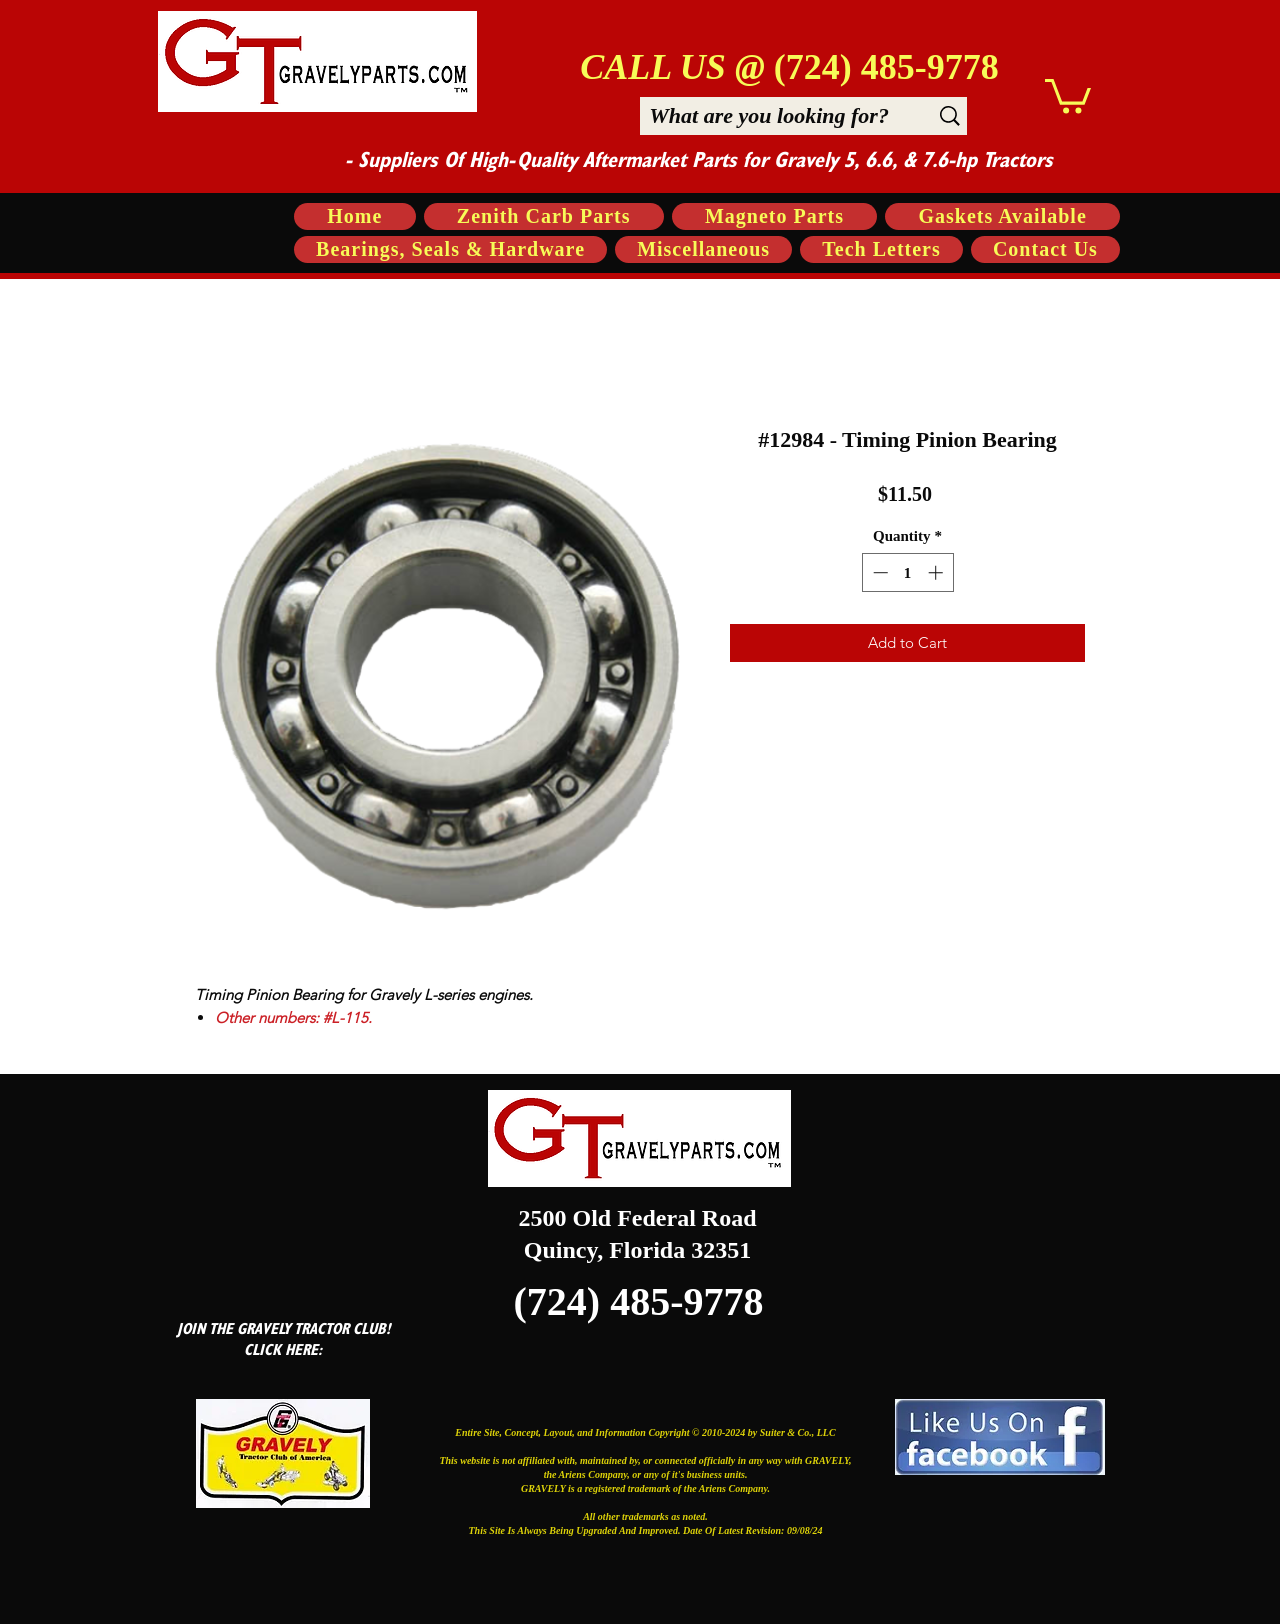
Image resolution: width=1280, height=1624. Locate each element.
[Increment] (937, 572)
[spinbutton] (907, 572)
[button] (1068, 94)
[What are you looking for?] (769, 115)
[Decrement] (878, 572)
